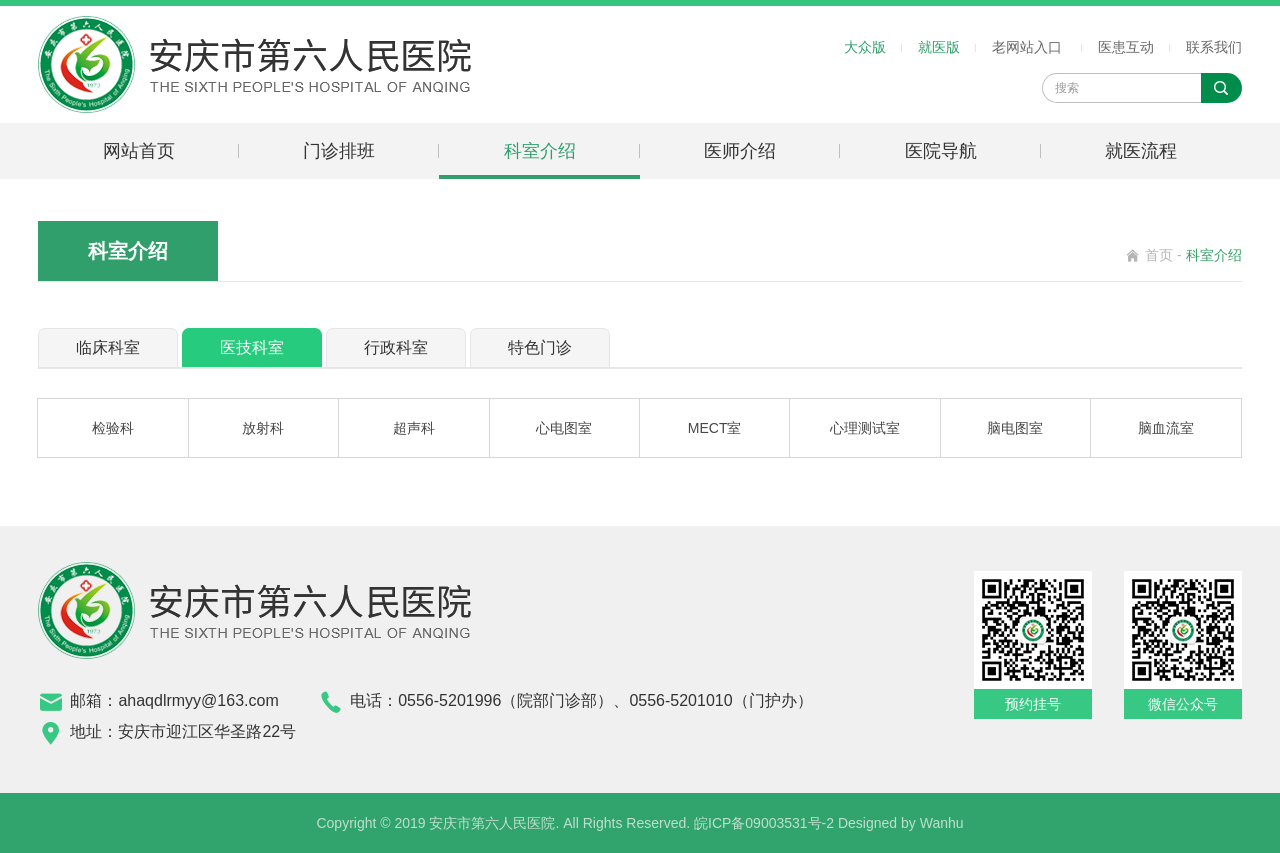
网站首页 (139, 151)
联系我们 (1214, 47)
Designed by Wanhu (901, 823)
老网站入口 (1027, 47)
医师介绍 (740, 151)
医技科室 (252, 347)
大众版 (865, 47)
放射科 (263, 428)
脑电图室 (1015, 428)
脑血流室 (1166, 428)
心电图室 (564, 428)
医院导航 (941, 151)
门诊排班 (339, 151)
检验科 (113, 428)
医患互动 (1126, 47)
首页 (1159, 255)
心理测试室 (865, 428)
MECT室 (715, 428)
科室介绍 (540, 151)
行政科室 (396, 347)
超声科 (414, 428)
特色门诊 (540, 347)
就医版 (939, 47)
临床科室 (108, 347)
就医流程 (1141, 151)
